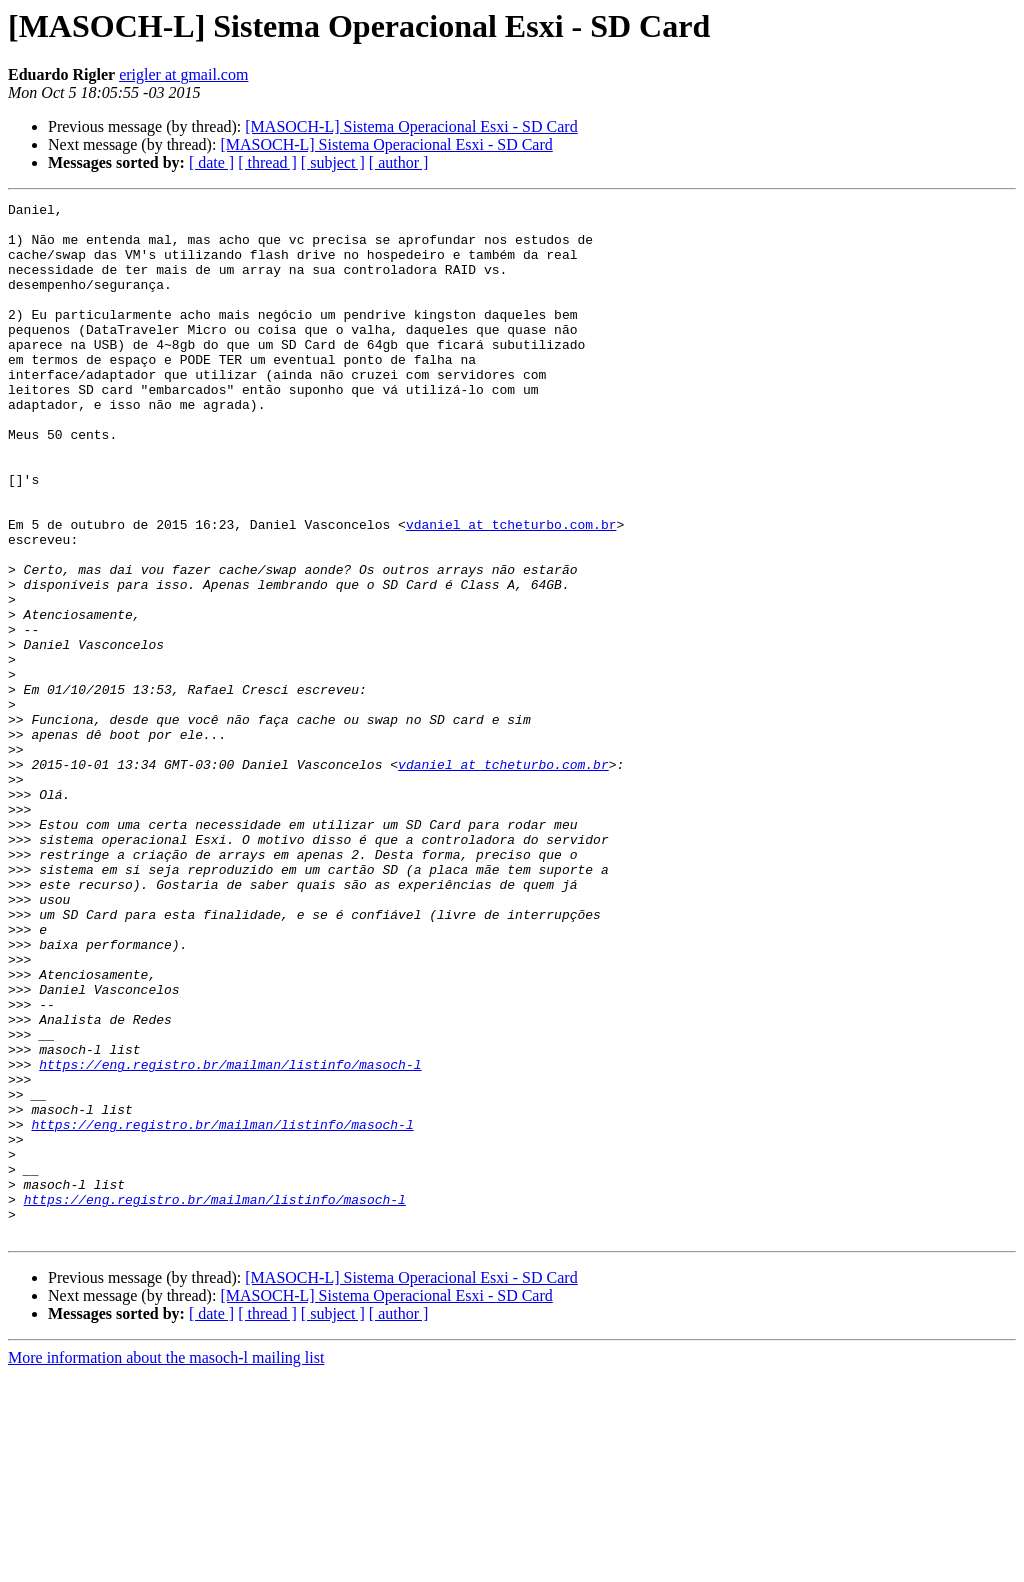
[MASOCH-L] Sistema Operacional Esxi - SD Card (411, 126)
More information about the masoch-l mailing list (166, 1564)
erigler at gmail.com (183, 74)
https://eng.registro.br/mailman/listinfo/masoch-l (230, 1238)
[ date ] (211, 162)
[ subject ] (333, 162)
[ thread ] (267, 162)
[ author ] (399, 162)
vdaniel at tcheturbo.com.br (511, 590)
